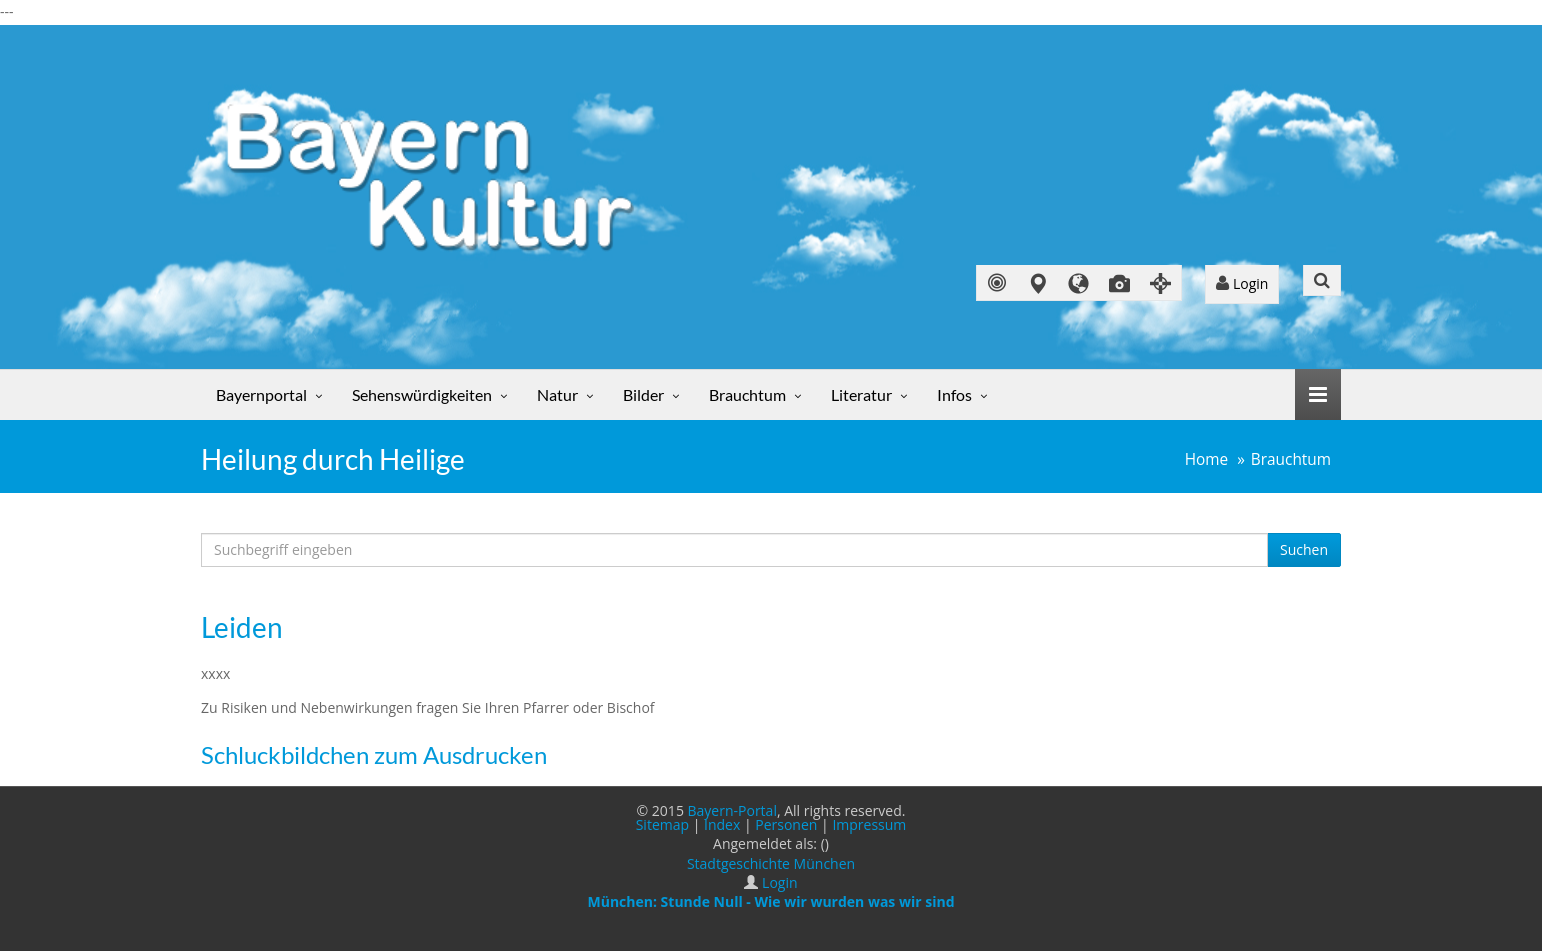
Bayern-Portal (732, 810)
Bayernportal (261, 394)
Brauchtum (747, 394)
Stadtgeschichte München (771, 863)
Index (722, 824)
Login (1242, 283)
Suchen (1304, 549)
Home (1207, 459)
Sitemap (662, 824)
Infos (954, 394)
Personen (786, 824)
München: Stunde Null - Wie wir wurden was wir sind (770, 901)
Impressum (869, 824)
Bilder (643, 394)
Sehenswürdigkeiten (422, 394)
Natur (557, 394)
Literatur (861, 394)
